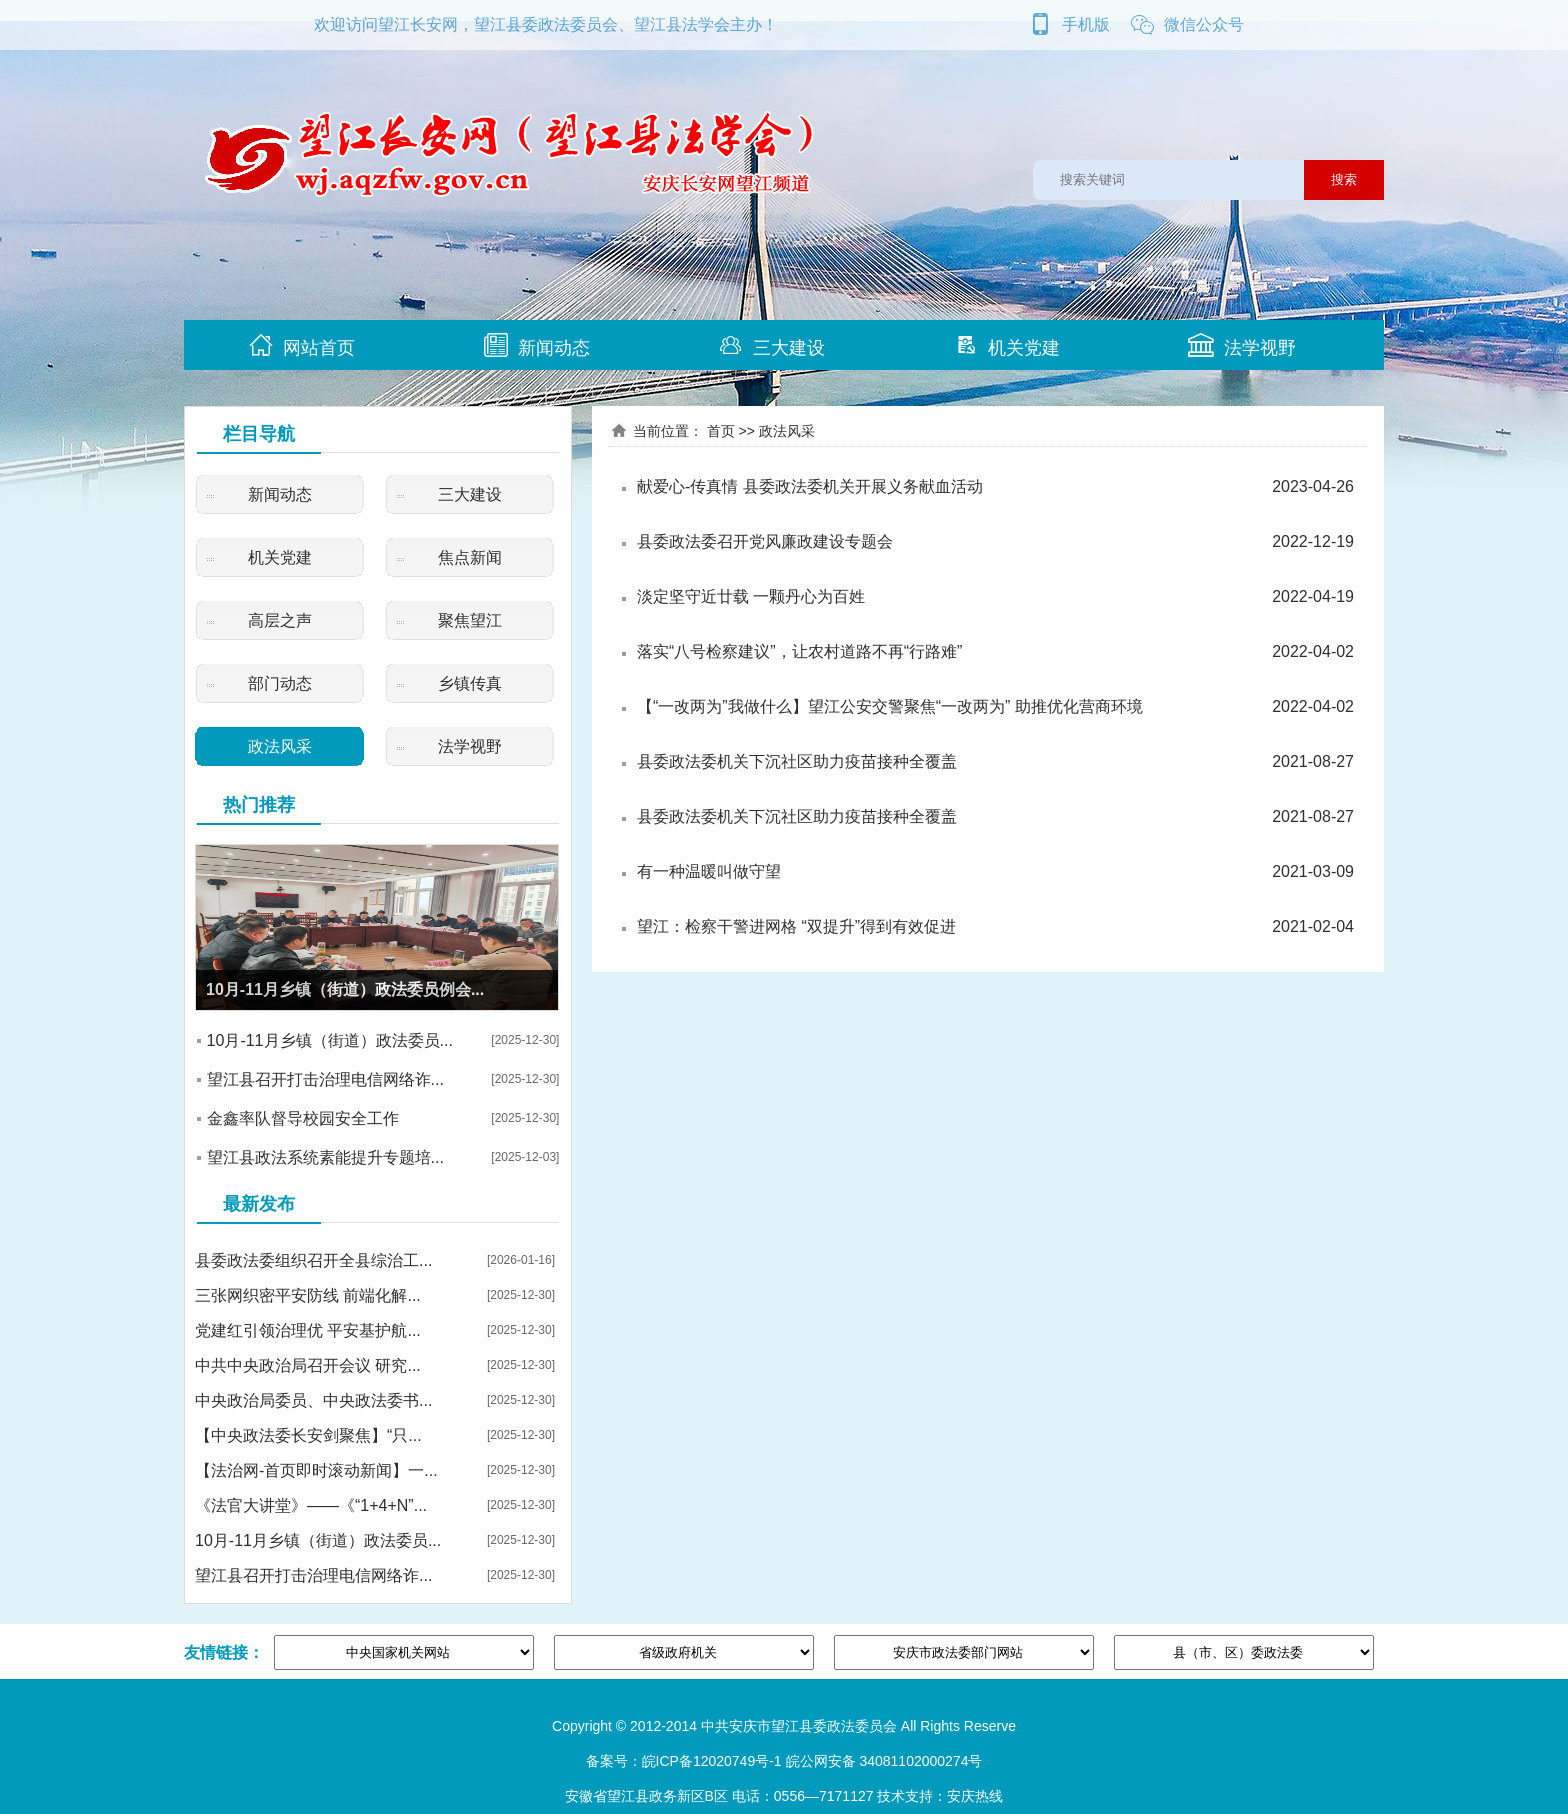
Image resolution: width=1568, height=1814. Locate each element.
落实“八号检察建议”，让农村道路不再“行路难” (799, 651)
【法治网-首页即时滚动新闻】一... (316, 1470)
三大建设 (772, 345)
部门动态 (280, 683)
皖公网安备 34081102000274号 (884, 1761)
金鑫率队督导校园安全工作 (303, 1118)
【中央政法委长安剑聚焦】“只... (308, 1435)
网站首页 (302, 345)
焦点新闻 (470, 557)
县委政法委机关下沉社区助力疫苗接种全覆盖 (797, 761)
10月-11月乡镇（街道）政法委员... (330, 1040)
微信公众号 (1187, 25)
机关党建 (1007, 345)
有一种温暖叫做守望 (709, 871)
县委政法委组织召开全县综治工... (313, 1260)
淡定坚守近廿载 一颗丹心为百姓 (751, 596)
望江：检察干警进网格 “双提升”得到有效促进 (796, 926)
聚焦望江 (470, 620)
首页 (721, 431)
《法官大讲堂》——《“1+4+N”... (311, 1505)
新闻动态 (537, 345)
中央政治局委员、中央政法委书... (313, 1400)
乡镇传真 (470, 683)
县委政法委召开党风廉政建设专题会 (765, 541)
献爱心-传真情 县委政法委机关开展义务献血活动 (810, 486)
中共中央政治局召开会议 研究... (308, 1365)
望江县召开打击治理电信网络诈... (325, 1079)
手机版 (1069, 25)
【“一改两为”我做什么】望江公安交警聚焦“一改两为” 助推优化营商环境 (890, 706)
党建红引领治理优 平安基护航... (308, 1330)
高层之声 (280, 620)
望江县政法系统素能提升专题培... (325, 1157)
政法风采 (280, 746)
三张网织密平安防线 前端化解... (308, 1295)
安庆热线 (975, 1796)
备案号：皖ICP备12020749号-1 (684, 1761)
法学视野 (1242, 345)
